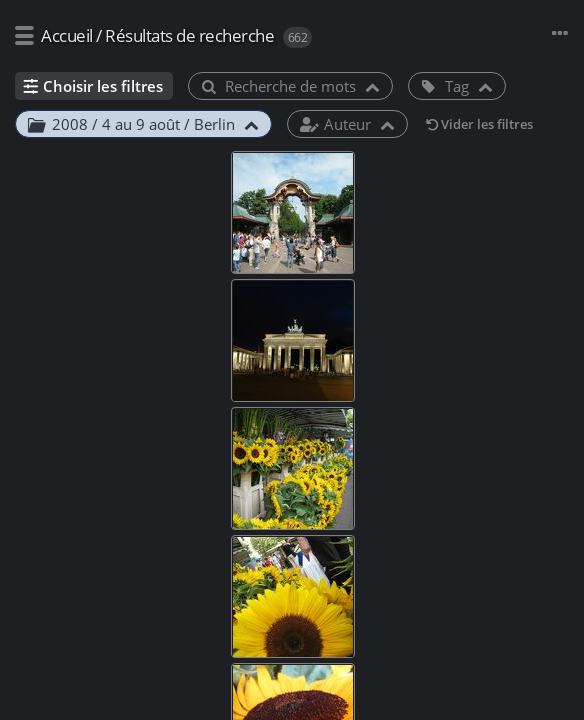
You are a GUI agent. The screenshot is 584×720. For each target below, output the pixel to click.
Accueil (67, 35)
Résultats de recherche (189, 35)
